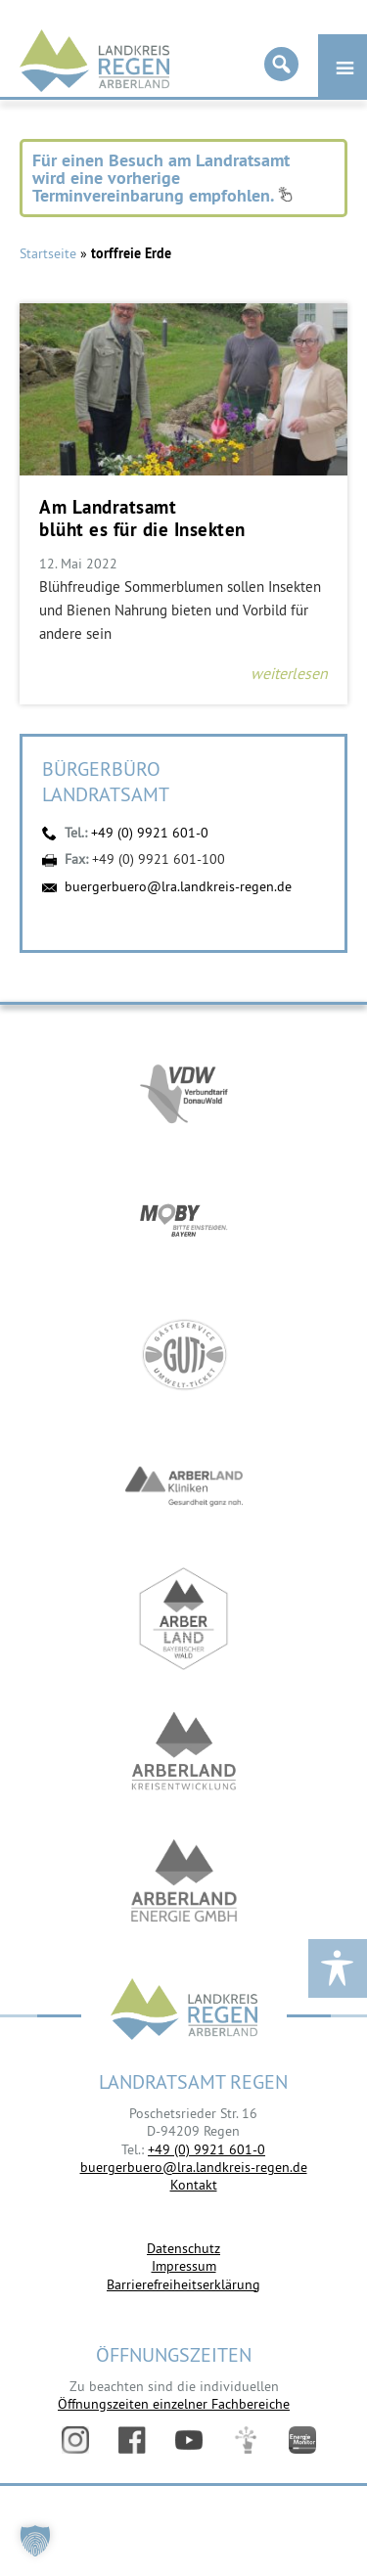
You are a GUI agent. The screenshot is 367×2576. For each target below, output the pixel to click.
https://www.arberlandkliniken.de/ (184, 1486)
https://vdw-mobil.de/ (184, 1090)
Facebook (132, 2440)
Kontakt (193, 2184)
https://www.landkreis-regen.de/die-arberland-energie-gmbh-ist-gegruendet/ (184, 1882)
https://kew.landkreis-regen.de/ (184, 1750)
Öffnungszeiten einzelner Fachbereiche (174, 2404)
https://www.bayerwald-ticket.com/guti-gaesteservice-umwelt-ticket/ (184, 1354)
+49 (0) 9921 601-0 (149, 832)
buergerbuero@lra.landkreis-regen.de (178, 886)
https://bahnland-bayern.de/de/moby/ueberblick (184, 1222)
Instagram (75, 2440)
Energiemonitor (302, 2440)
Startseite (48, 253)
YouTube (189, 2440)
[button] (35, 2541)
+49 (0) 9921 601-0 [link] (206, 2149)
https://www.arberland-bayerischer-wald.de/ (184, 1618)
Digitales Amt (245, 2440)
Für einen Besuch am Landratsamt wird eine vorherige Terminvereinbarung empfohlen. (162, 177)
